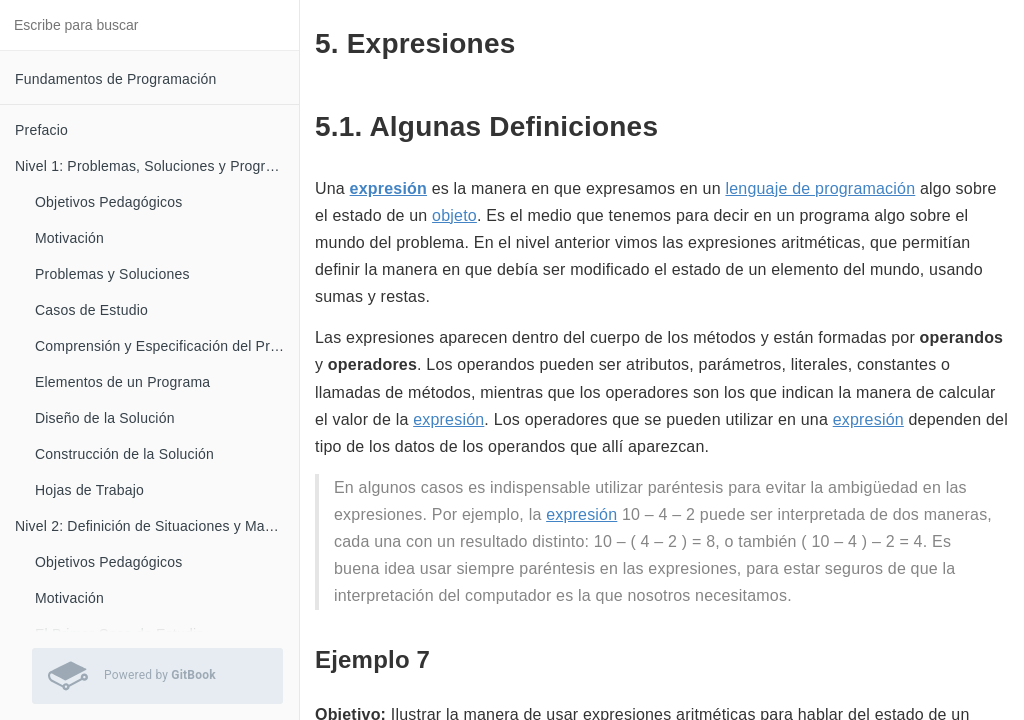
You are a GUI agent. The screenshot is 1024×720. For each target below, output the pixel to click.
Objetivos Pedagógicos (108, 202)
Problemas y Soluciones (112, 274)
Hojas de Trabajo (89, 490)
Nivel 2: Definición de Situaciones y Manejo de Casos (157, 526)
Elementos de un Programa (122, 382)
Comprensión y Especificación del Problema (167, 346)
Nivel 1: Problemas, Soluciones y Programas (157, 166)
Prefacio (41, 130)
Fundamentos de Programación (116, 79)
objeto (454, 215)
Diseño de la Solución (105, 418)
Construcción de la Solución (124, 454)
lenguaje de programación (820, 188)
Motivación (69, 238)
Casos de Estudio (91, 310)
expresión (388, 188)
